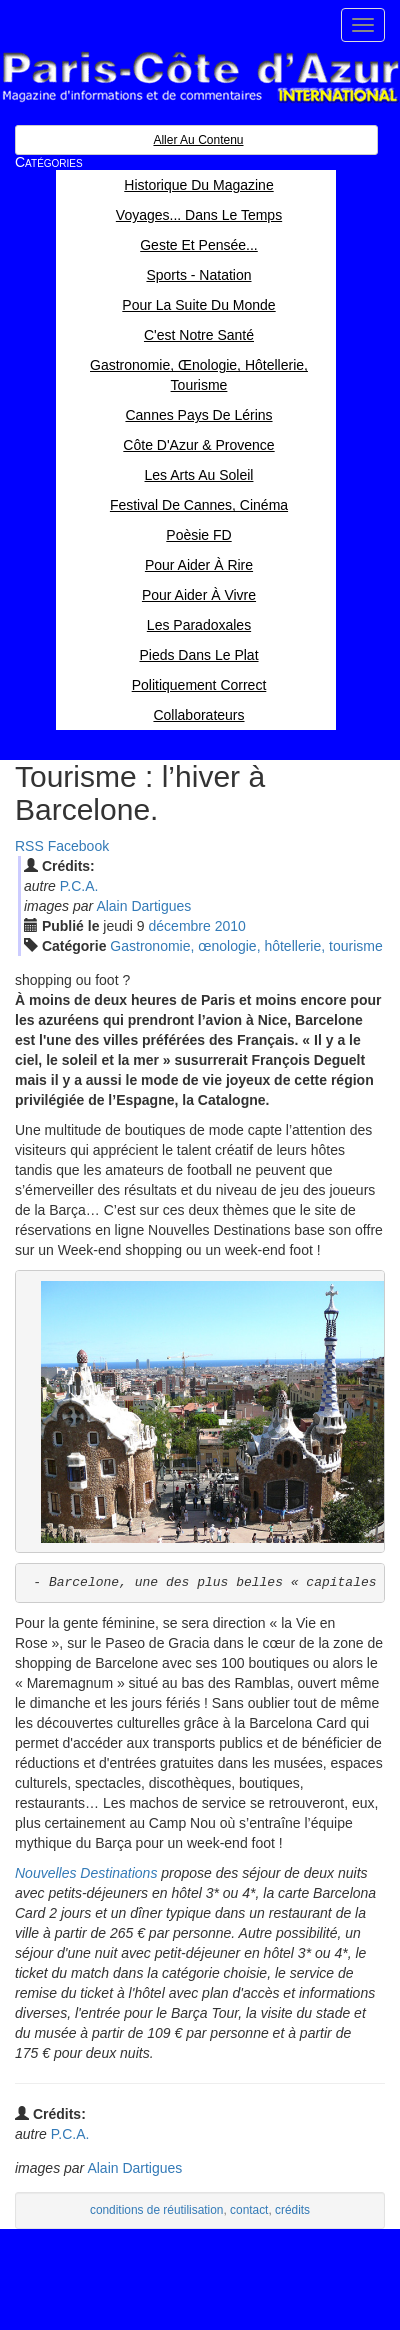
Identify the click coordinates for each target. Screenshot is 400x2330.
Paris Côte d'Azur (200, 77)
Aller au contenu (198, 140)
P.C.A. (79, 886)
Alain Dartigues (143, 906)
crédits (292, 2210)
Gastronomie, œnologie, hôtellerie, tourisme (246, 946)
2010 (230, 926)
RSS (29, 846)
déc (180, 926)
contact (249, 2210)
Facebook (78, 846)
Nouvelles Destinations (86, 1873)
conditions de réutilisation (157, 2210)
